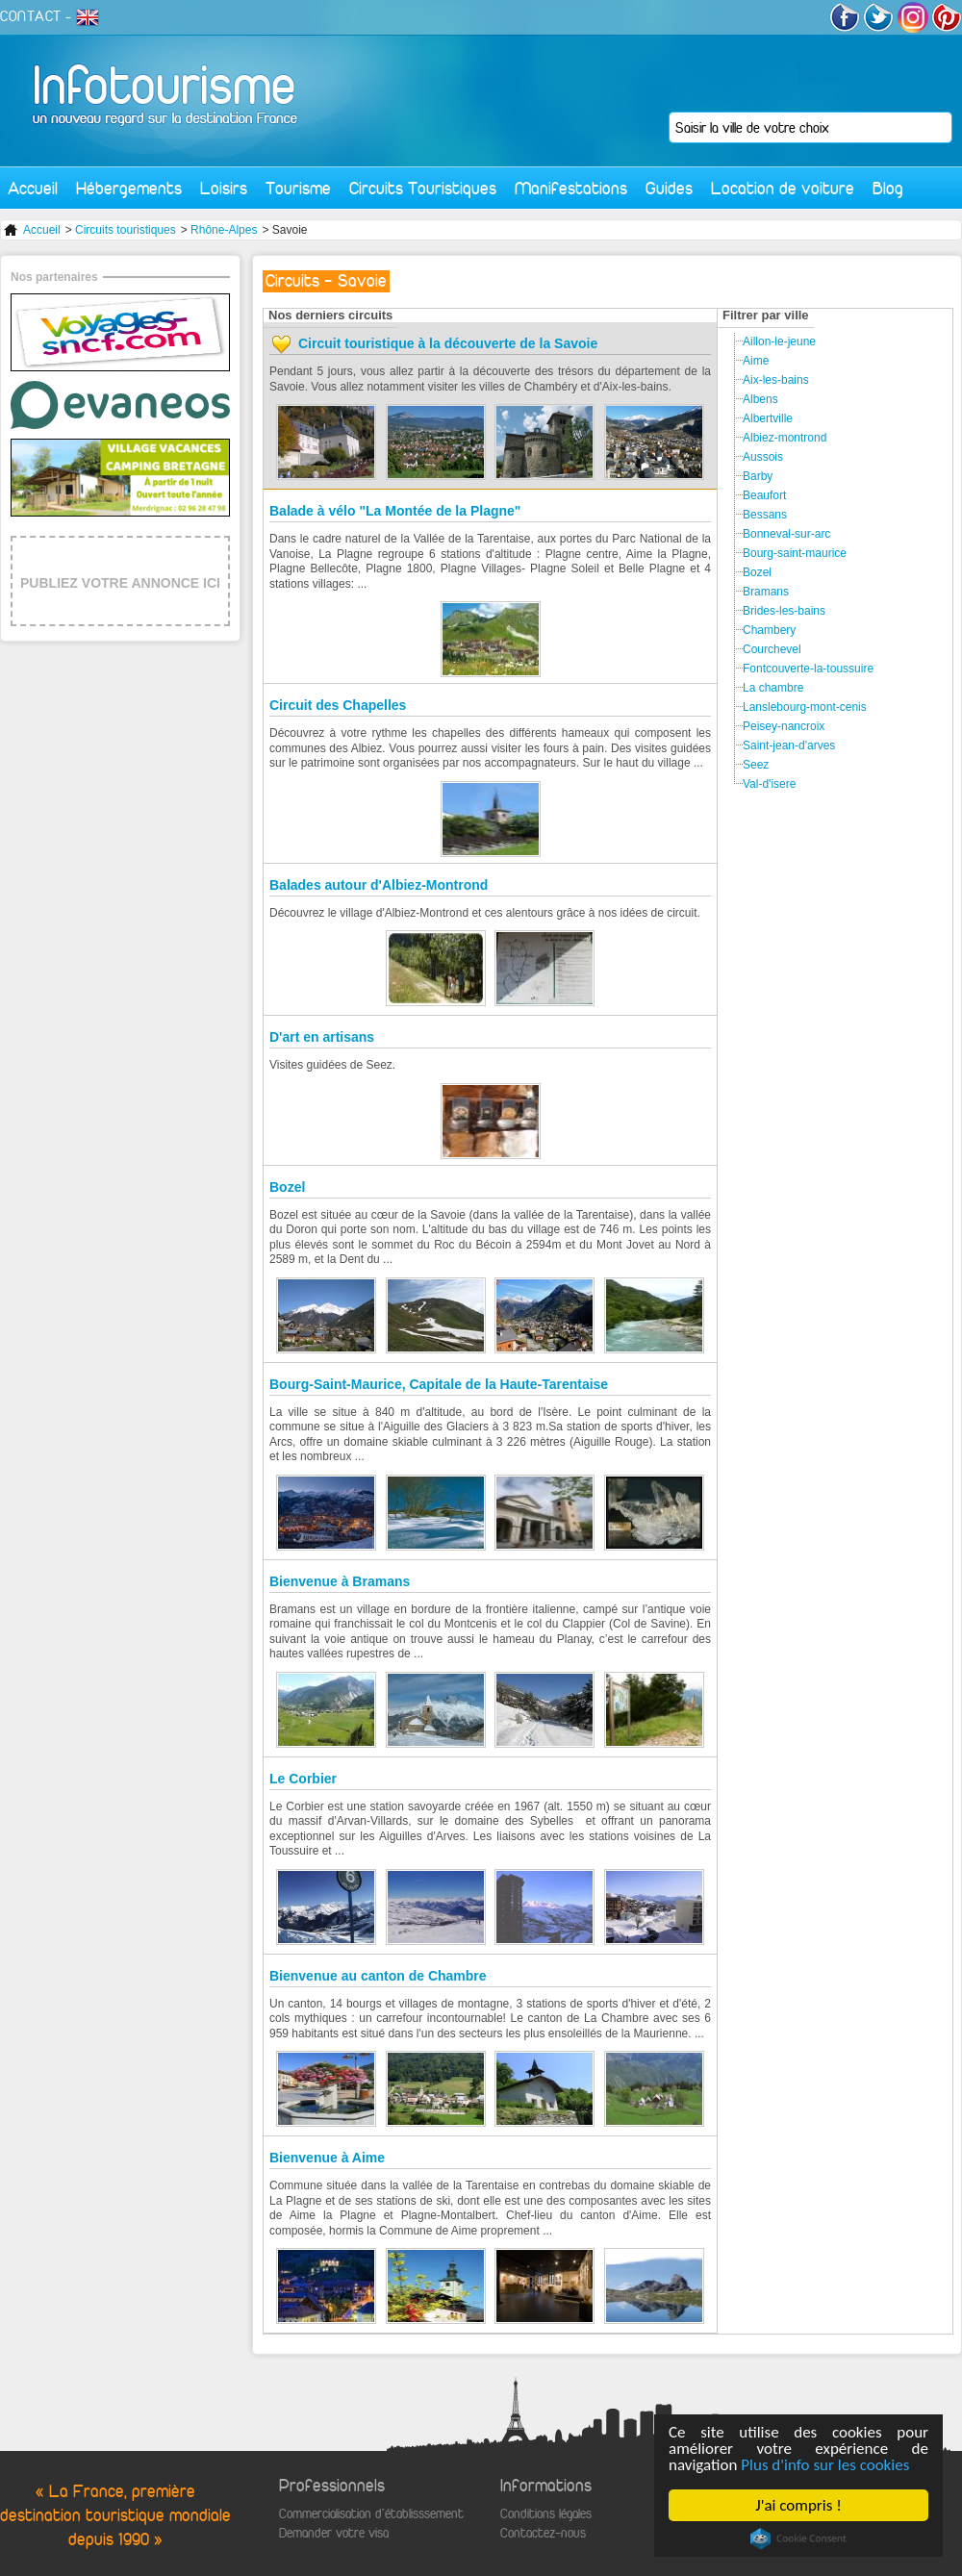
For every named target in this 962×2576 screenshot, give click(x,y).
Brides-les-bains (784, 611)
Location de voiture (782, 188)
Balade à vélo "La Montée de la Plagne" (394, 510)
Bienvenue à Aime (327, 2157)
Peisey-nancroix (783, 726)
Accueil (33, 188)
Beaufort (764, 495)
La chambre (773, 688)
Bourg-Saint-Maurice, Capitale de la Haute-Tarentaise (438, 1384)
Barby (757, 476)
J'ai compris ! (798, 2505)
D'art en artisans (321, 1037)
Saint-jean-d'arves (789, 745)
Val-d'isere (769, 784)
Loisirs (223, 188)
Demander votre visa (334, 2533)
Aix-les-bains (776, 380)
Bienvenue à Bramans (339, 1581)
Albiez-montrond (784, 437)
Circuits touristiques (125, 230)
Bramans (766, 591)
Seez (756, 764)
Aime (756, 360)
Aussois (763, 457)
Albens (760, 399)
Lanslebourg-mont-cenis (805, 707)
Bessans (765, 514)
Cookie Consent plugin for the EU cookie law (798, 2538)
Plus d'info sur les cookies (825, 2465)
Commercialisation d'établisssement (371, 2514)
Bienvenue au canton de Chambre (378, 1975)
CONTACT (31, 16)
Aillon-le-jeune (779, 341)
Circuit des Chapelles (337, 705)
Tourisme (298, 188)
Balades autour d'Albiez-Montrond (378, 885)
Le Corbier (303, 1778)
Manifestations (571, 188)
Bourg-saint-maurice (795, 553)
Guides (669, 188)
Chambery (769, 630)
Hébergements (129, 188)
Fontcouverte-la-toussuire (808, 668)
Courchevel (772, 649)
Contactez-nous (543, 2533)
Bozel (287, 1187)
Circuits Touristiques (422, 188)
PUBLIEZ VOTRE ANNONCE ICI (120, 583)
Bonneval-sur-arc (786, 534)
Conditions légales (546, 2514)
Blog (888, 188)
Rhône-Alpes (223, 230)
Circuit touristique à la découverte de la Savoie (447, 343)
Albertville (768, 418)
